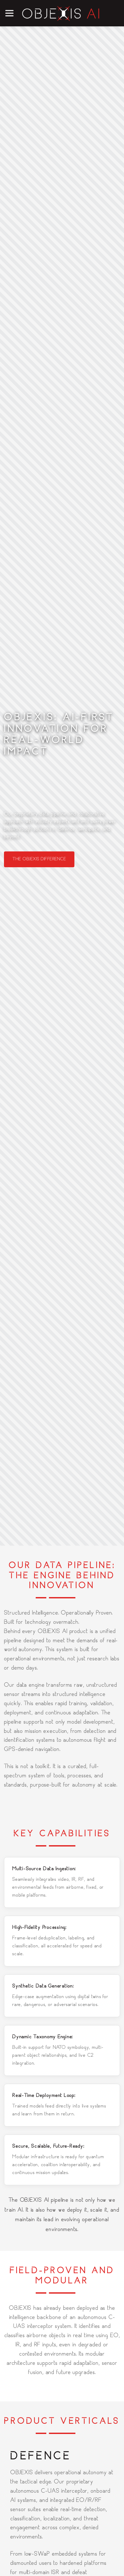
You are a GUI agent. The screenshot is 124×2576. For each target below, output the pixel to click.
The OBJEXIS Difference (39, 859)
